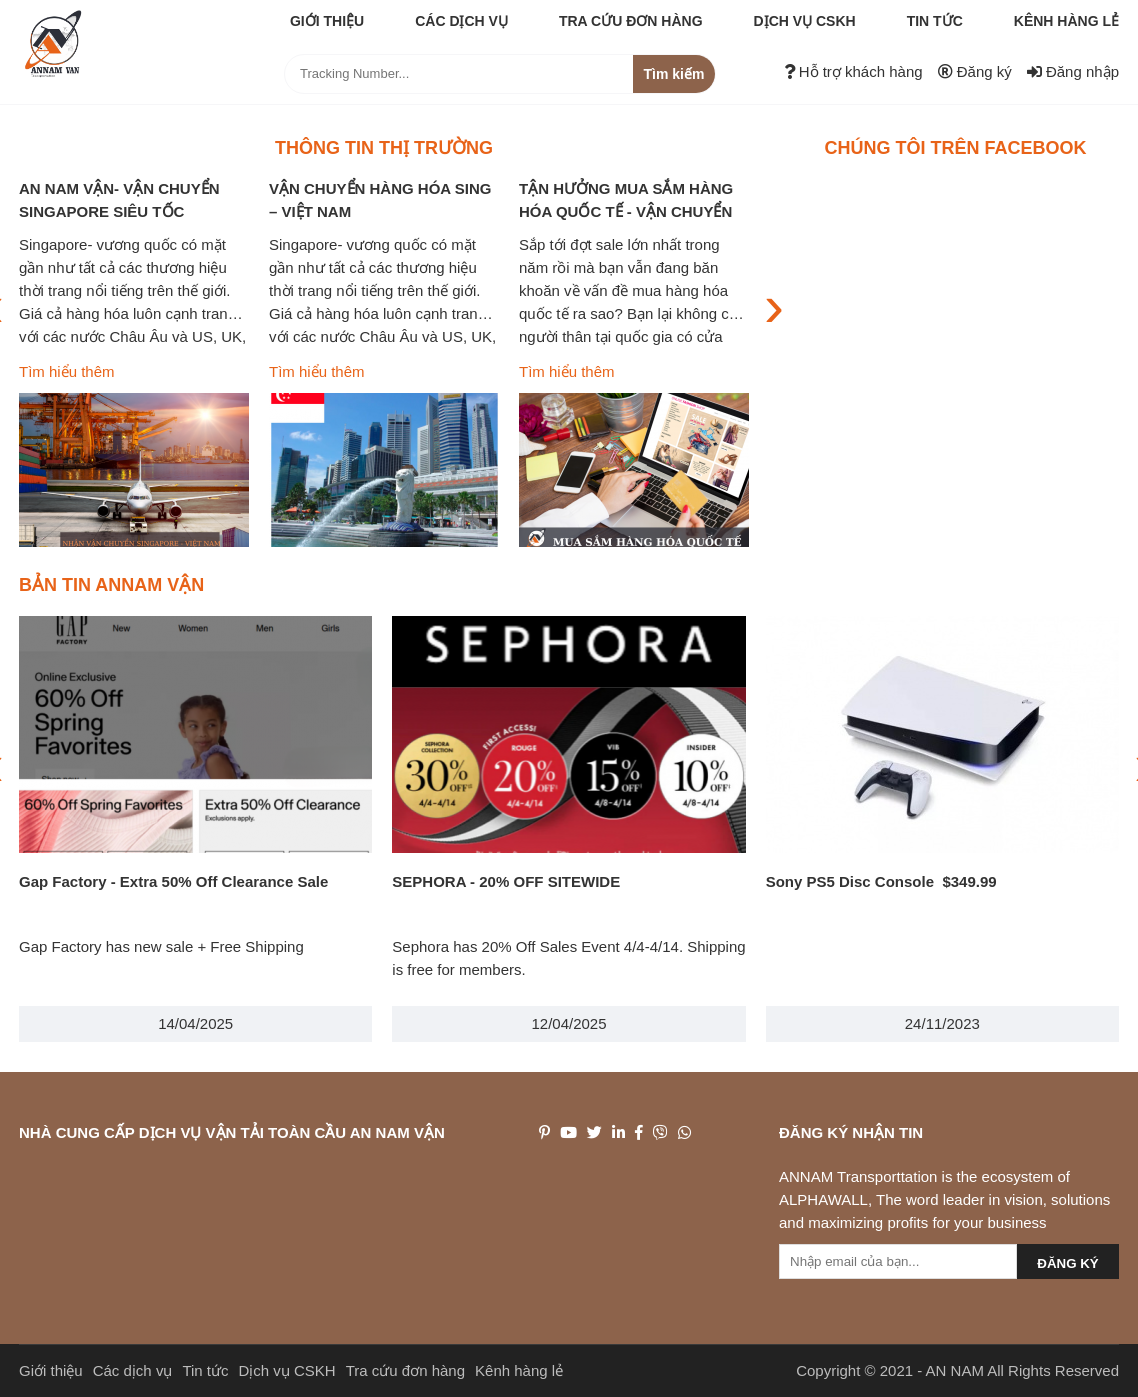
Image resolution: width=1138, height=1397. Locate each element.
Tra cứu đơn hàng (631, 21)
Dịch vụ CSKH (805, 21)
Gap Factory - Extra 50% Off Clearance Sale (173, 881)
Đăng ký (975, 71)
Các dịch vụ (461, 21)
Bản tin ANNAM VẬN (111, 585)
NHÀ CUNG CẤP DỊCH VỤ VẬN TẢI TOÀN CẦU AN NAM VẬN (232, 1132)
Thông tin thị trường (384, 148)
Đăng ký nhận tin (851, 1132)
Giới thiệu (327, 21)
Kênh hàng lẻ (1066, 21)
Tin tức (935, 21)
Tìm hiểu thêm (67, 371)
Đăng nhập (1073, 71)
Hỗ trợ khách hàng (853, 71)
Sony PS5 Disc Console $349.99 (881, 881)
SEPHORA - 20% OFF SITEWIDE (506, 881)
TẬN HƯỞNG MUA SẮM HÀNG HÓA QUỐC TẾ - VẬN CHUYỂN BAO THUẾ (626, 211)
